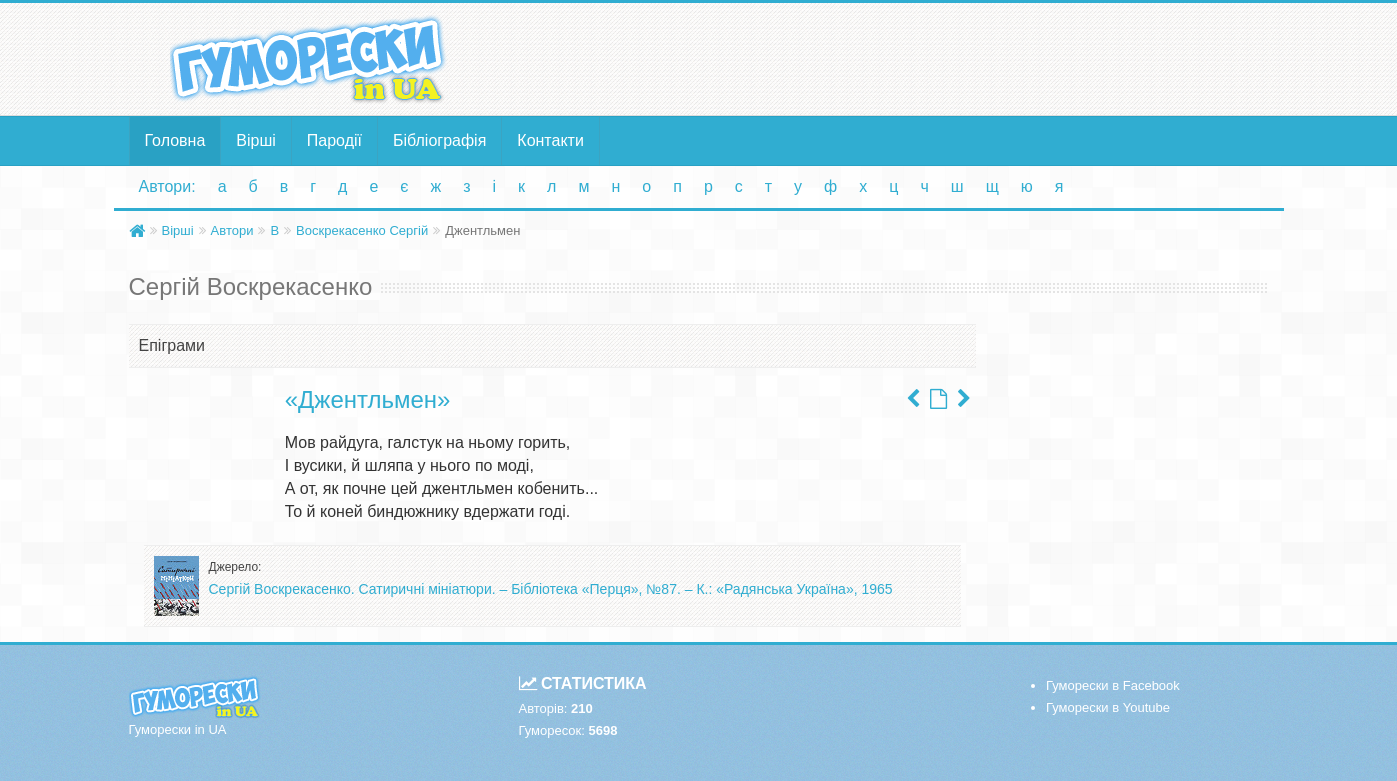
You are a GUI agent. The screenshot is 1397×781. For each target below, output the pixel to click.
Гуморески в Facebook (1113, 685)
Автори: (167, 186)
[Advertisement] (894, 58)
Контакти (550, 140)
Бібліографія (439, 140)
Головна (175, 140)
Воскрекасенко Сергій (362, 230)
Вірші (256, 140)
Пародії (334, 140)
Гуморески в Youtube (1108, 707)
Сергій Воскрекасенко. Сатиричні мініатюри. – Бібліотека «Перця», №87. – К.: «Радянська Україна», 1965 (551, 589)
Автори (232, 230)
